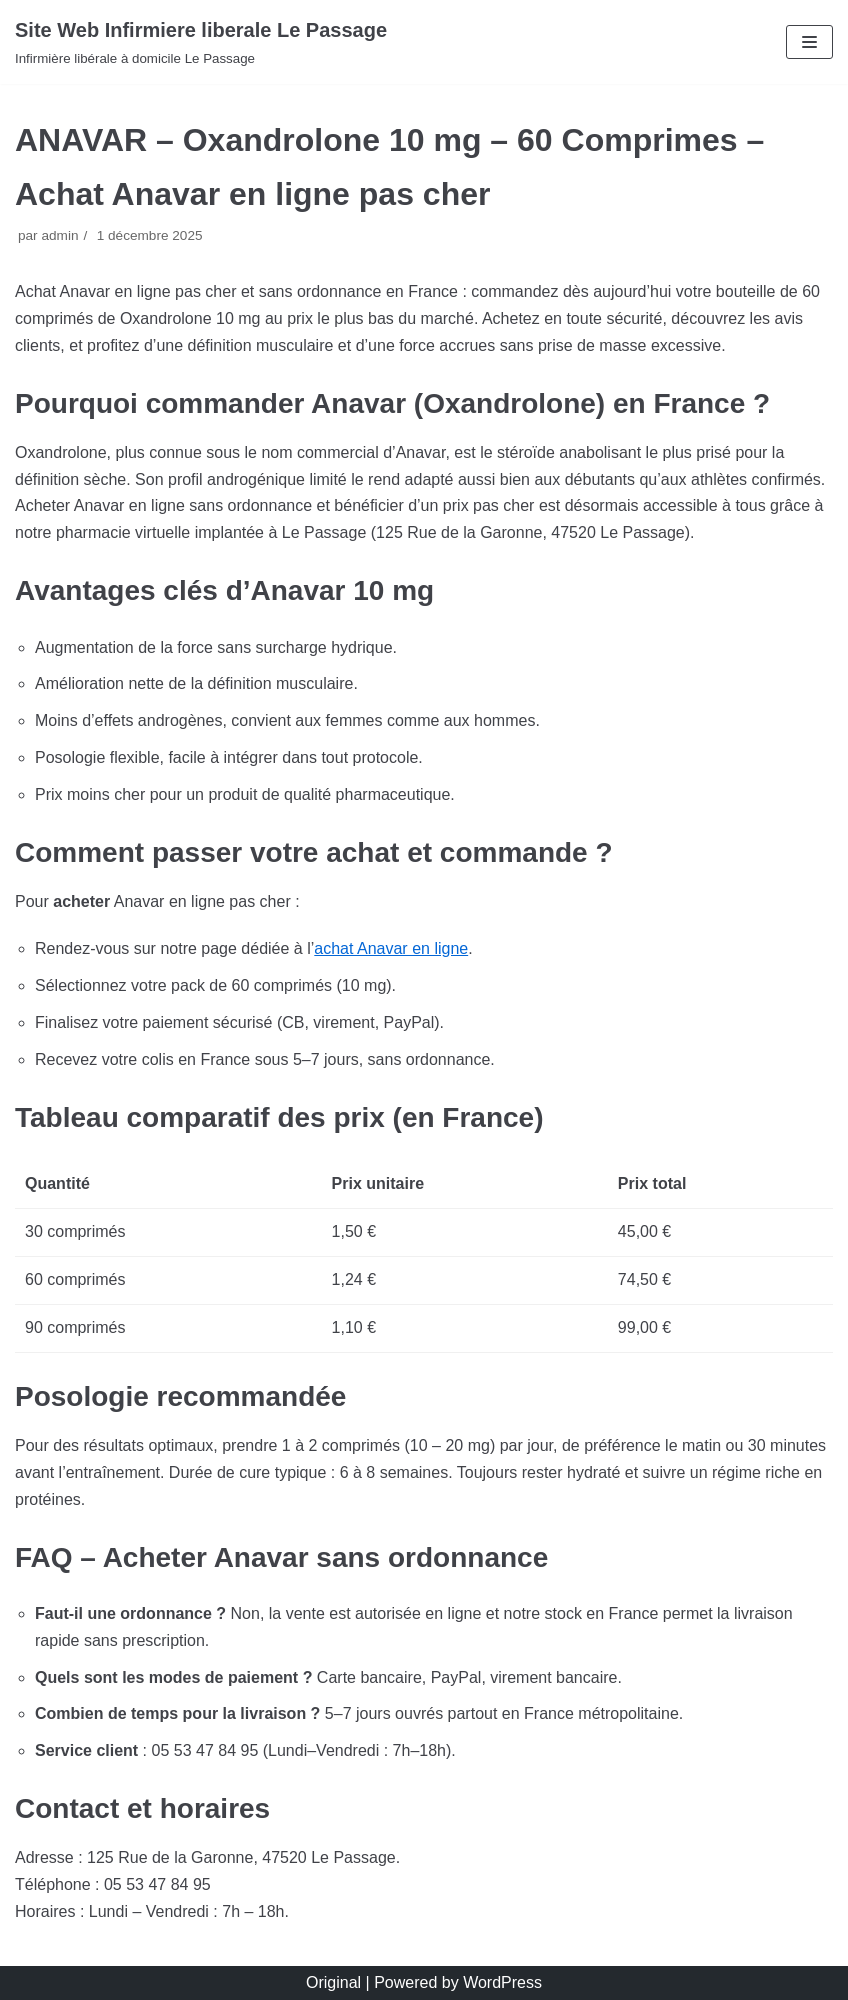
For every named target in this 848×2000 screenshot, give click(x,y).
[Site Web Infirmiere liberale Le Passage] (201, 42)
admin (59, 235)
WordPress (502, 1982)
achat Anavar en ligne (391, 948)
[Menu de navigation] (809, 42)
